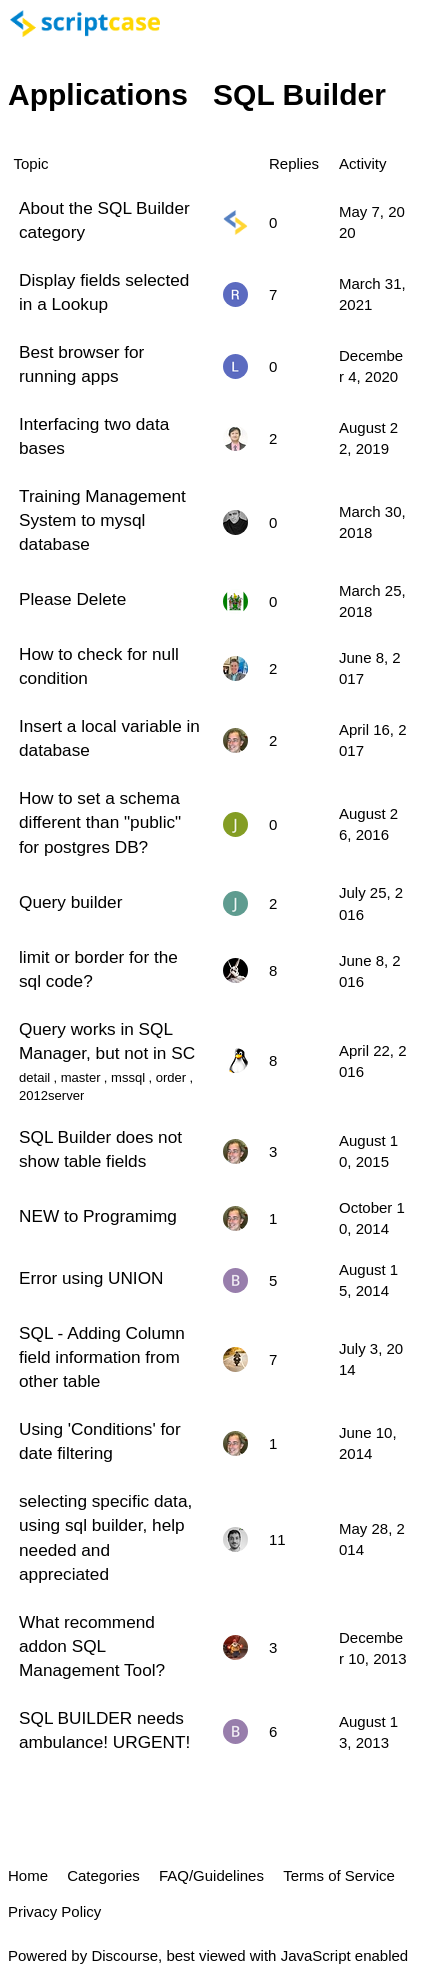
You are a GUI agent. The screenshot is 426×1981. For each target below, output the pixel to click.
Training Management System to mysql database (102, 520)
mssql (128, 1077)
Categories (103, 1875)
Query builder (70, 902)
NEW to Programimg (98, 1216)
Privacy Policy (54, 1911)
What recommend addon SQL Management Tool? (92, 1646)
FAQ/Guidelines (211, 1875)
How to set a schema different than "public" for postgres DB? (100, 822)
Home (28, 1875)
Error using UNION (91, 1278)
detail (34, 1077)
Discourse (124, 1955)
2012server (51, 1095)
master (81, 1077)
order (171, 1077)
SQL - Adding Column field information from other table (102, 1357)
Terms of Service (339, 1875)
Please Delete (72, 599)
